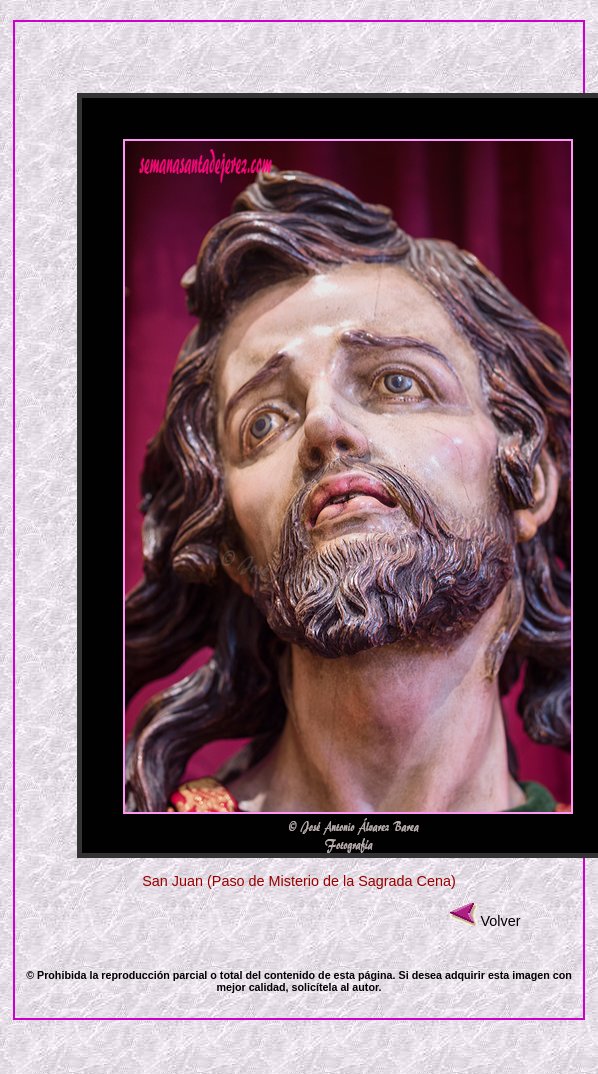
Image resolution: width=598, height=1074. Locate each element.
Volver (501, 921)
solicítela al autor (335, 987)
